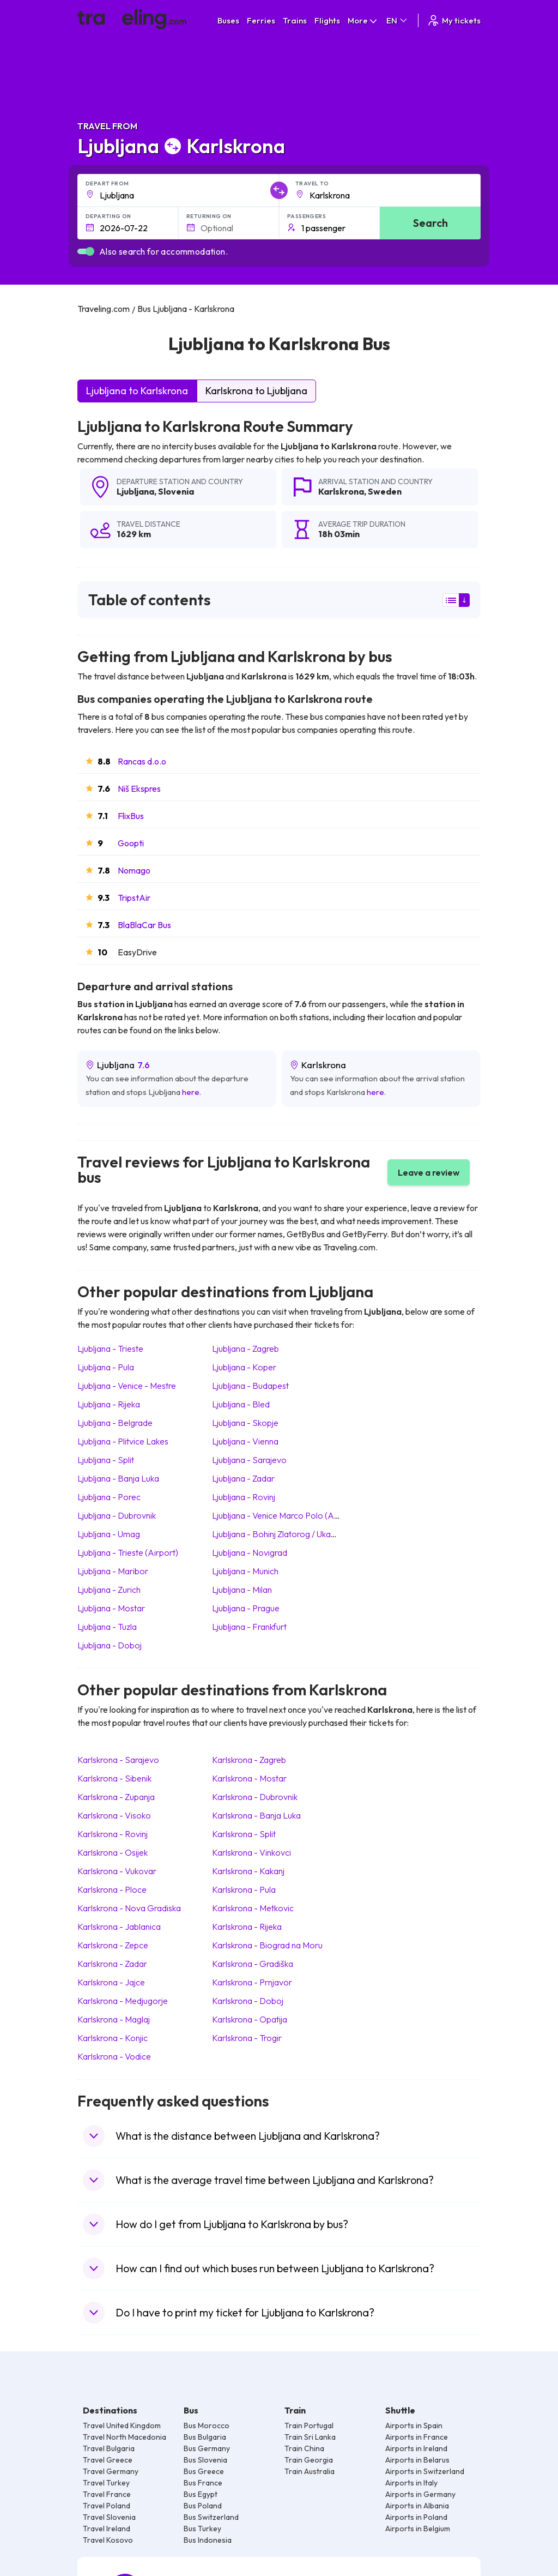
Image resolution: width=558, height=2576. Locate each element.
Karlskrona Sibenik (114, 1778)
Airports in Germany (420, 2494)
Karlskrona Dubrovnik (255, 1796)
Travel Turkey (106, 2483)
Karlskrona (341, 491)
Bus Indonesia (208, 2540)
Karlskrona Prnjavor (252, 1982)
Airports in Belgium (417, 2528)
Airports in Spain (413, 2425)
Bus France (203, 2483)
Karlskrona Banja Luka (256, 1815)
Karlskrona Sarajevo (118, 1759)
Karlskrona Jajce (111, 1982)
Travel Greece (107, 2460)
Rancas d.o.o (142, 761)
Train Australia (309, 2471)
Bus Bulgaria (205, 2437)
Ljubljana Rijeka (108, 1404)
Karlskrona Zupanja (116, 1796)
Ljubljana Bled (241, 1404)
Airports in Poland (416, 2517)
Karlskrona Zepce (112, 1945)
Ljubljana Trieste (110, 1348)
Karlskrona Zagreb (249, 1759)
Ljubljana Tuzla (107, 1626)
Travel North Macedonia (124, 2437)
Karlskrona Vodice (114, 2056)
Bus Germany (207, 2448)
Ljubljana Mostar (111, 1608)
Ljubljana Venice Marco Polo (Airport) (285, 1515)
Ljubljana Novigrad (249, 1552)
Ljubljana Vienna (245, 1441)
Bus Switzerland (211, 2517)
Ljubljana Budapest (250, 1385)
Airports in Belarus (417, 2460)
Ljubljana (135, 491)
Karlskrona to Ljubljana (256, 390)
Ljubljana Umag (108, 1533)
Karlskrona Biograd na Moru (267, 1945)
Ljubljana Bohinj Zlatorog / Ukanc (275, 1533)
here (190, 1092)
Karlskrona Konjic (112, 2037)
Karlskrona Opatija (249, 2019)
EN (397, 20)
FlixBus (131, 815)
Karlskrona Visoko (114, 1815)
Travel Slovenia (109, 2517)
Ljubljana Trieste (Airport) (127, 1552)
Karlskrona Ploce (112, 1889)
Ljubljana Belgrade (115, 1422)
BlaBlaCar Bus (144, 924)
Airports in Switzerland (424, 2471)
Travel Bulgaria (109, 2448)
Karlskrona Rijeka (247, 1926)
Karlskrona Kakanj (248, 1870)
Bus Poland (203, 2506)
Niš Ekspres (139, 788)
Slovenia (176, 491)
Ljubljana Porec (109, 1496)
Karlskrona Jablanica (119, 1926)
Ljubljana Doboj (109, 1645)
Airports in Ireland (416, 2448)
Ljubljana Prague (246, 1608)
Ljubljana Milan (242, 1589)
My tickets (454, 20)
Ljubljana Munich (245, 1571)
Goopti (131, 843)
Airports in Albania (417, 2506)
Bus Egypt (200, 2494)
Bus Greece (204, 2471)
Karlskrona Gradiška (252, 1963)
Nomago (134, 870)
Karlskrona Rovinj (112, 1833)
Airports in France (416, 2437)
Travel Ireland (106, 2528)
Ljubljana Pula (105, 1367)
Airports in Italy (411, 2483)
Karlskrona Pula (244, 1889)
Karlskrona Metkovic (253, 1908)
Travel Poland (106, 2506)
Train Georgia (308, 2460)
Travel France (107, 2494)
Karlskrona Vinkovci (251, 1852)
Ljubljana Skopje (245, 1422)
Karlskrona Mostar (249, 1778)
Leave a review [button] (428, 1172)
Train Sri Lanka (310, 2437)
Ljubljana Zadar (243, 1478)
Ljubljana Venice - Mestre (126, 1385)
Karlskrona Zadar (112, 1963)
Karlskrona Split (244, 1833)
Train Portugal (308, 2425)
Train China (304, 2448)
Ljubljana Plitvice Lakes (122, 1441)
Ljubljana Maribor (112, 1571)
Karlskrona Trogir (247, 2037)
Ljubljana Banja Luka (118, 1478)
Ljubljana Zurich (109, 1589)
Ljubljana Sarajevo (249, 1459)
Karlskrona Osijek (112, 1852)
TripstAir (134, 897)
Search (430, 223)
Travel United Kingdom (122, 2425)
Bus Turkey (202, 2528)
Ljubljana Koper (244, 1367)
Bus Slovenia (205, 2460)
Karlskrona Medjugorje (122, 2000)
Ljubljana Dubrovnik (116, 1515)
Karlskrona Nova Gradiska (129, 1908)
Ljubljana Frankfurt (249, 1626)
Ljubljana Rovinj (243, 1496)
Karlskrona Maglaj (113, 2019)
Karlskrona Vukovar (116, 1870)
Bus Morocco (206, 2425)
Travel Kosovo (108, 2540)
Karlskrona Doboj (247, 2000)
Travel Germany (110, 2471)
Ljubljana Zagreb (245, 1348)
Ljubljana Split (105, 1459)
